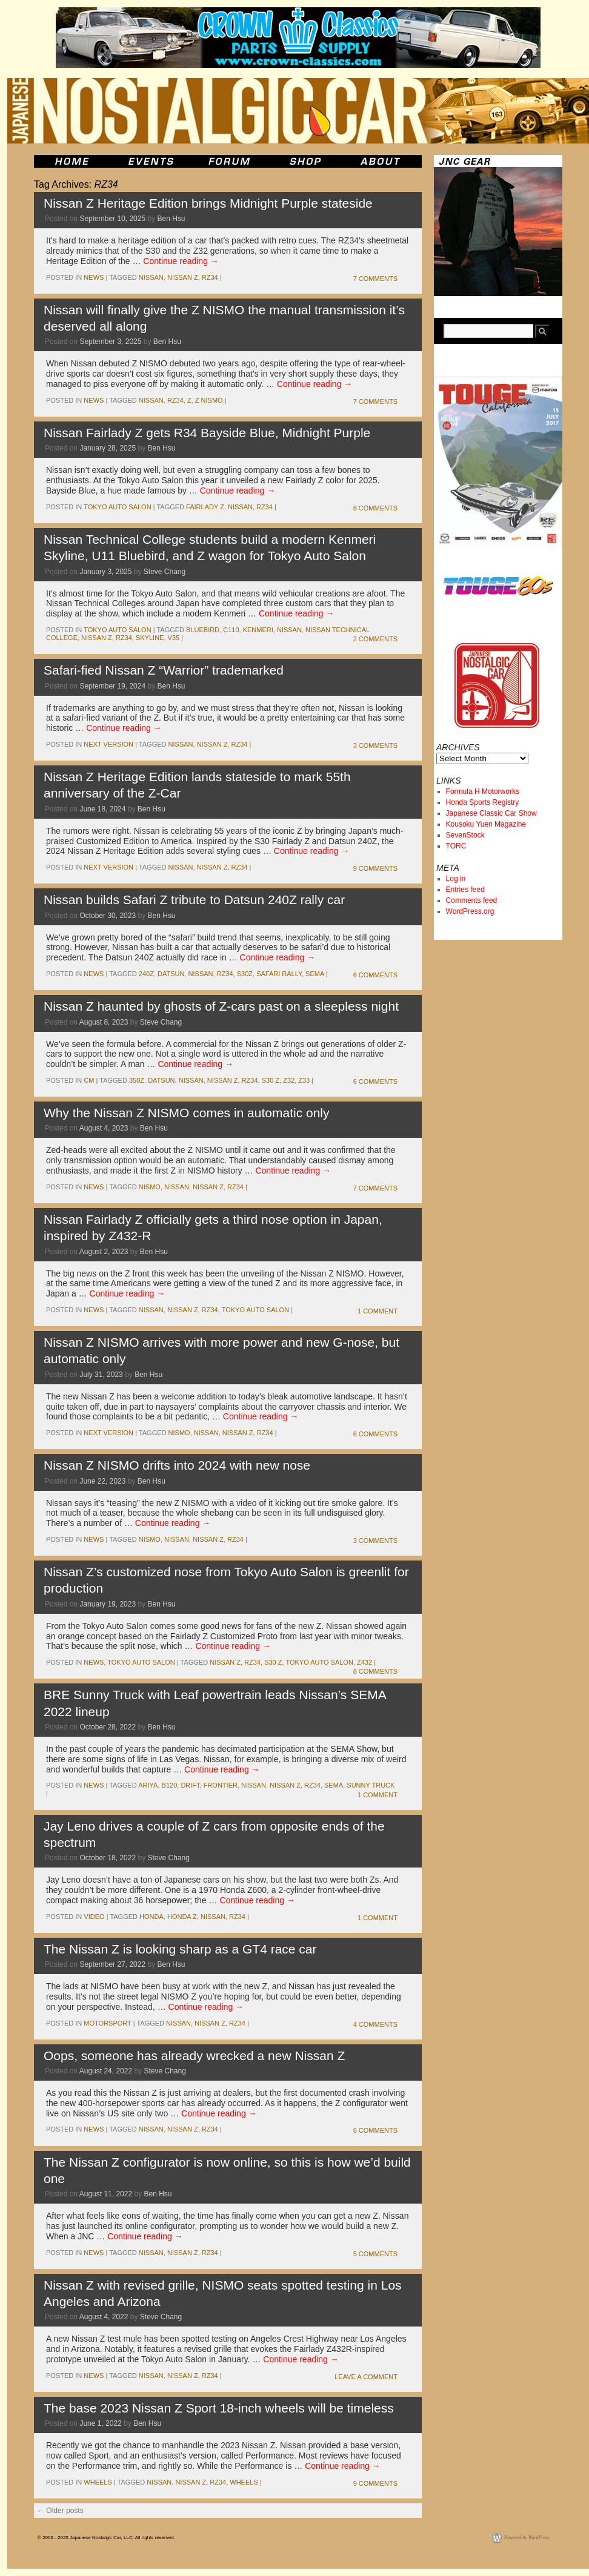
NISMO (150, 1187)
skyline (150, 637)
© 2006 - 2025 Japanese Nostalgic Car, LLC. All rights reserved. (106, 2537)
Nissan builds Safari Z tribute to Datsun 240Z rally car (194, 900)
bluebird (202, 629)
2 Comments (375, 638)
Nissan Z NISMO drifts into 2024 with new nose (177, 1465)
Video (94, 1916)
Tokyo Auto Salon (117, 506)
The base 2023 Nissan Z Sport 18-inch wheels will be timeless (219, 2408)
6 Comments (375, 975)
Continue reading (181, 261)
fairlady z (205, 506)
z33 (304, 1080)
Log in (456, 878)
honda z (182, 1916)
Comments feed (471, 900)
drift (190, 1785)
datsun (171, 973)
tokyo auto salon (255, 1309)
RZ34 (210, 277)
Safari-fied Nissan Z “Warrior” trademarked (164, 670)
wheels (97, 2482)
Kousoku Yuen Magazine (486, 824)
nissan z (182, 277)
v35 (174, 637)
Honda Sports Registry (482, 802)
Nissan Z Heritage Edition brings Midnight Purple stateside (208, 203)
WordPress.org (470, 911)
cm (89, 1080)
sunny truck (370, 1785)
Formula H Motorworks (482, 791)
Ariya (148, 1785)
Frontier (221, 1785)
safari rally (279, 973)
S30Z (245, 973)
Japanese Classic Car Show (491, 813)
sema (314, 973)
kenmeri (258, 629)
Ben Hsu (171, 218)
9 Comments (375, 868)
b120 (170, 1785)
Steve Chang (164, 571)
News (94, 277)
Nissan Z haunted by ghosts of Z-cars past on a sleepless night (221, 1006)
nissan (151, 277)
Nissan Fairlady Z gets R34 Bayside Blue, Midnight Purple (207, 433)
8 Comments (375, 508)
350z (136, 1080)
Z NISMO (209, 400)
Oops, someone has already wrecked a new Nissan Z (194, 2055)
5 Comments (375, 2253)
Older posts (60, 2510)
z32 (288, 1080)
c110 (231, 629)
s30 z (270, 1080)
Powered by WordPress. (527, 2537)
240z (146, 973)
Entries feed (465, 889)
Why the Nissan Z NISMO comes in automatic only (187, 1113)
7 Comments (375, 278)
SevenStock (465, 835)
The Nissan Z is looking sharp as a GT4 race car (180, 1949)
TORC (456, 846)
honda (151, 1916)
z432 (364, 1662)
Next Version (108, 744)
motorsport (107, 2023)
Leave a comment (366, 2376)
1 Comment (378, 1311)
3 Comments (375, 745)
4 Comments (375, 2024)
